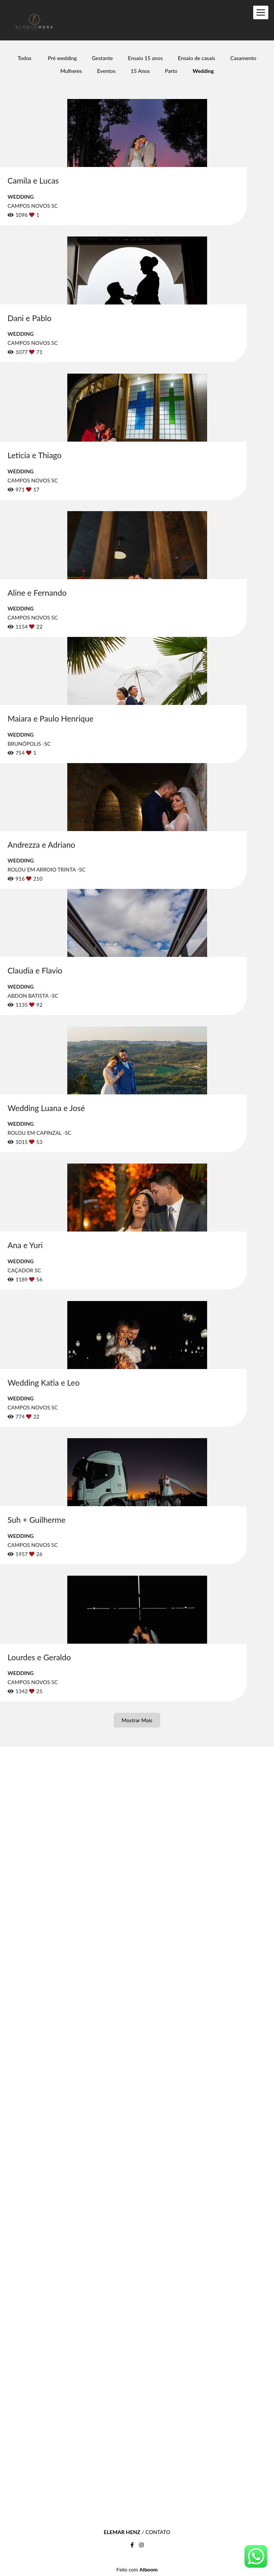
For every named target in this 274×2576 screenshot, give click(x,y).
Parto (171, 71)
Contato (158, 2532)
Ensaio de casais (196, 58)
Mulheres (71, 71)
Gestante (102, 58)
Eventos (106, 71)
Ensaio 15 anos (145, 58)
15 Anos (140, 71)
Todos (24, 58)
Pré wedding (62, 58)
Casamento (243, 58)
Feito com (137, 2570)
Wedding (203, 71)
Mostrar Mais (137, 1720)
